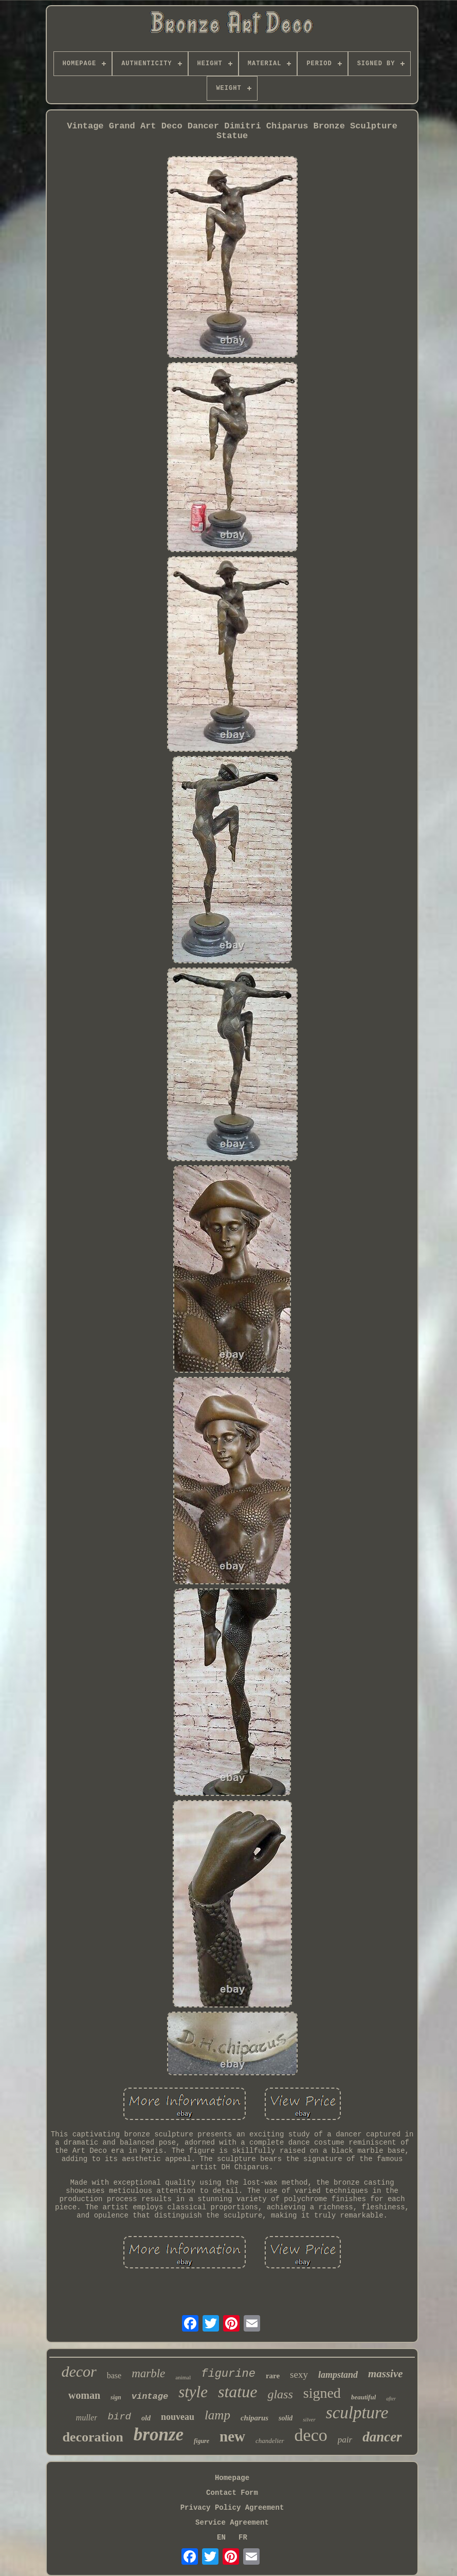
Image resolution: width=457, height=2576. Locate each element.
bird (119, 2416)
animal (183, 2377)
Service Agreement (232, 2522)
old (146, 2418)
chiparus (254, 2418)
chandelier (269, 2441)
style (193, 2392)
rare (273, 2376)
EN (221, 2537)
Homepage (232, 2478)
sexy (299, 2374)
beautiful (363, 2397)
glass (280, 2394)
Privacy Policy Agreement (232, 2508)
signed (322, 2393)
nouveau (177, 2417)
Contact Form (232, 2493)
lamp (217, 2415)
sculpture (357, 2412)
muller (87, 2417)
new (232, 2436)
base (114, 2375)
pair (345, 2440)
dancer (382, 2437)
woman (84, 2395)
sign (116, 2397)
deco (311, 2435)
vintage (150, 2396)
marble (148, 2373)
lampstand (338, 2375)
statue (237, 2391)
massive (385, 2373)
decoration (92, 2437)
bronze (159, 2435)
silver (309, 2419)
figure (201, 2441)
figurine (228, 2373)
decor (78, 2371)
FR (243, 2537)
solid (286, 2418)
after (391, 2398)
